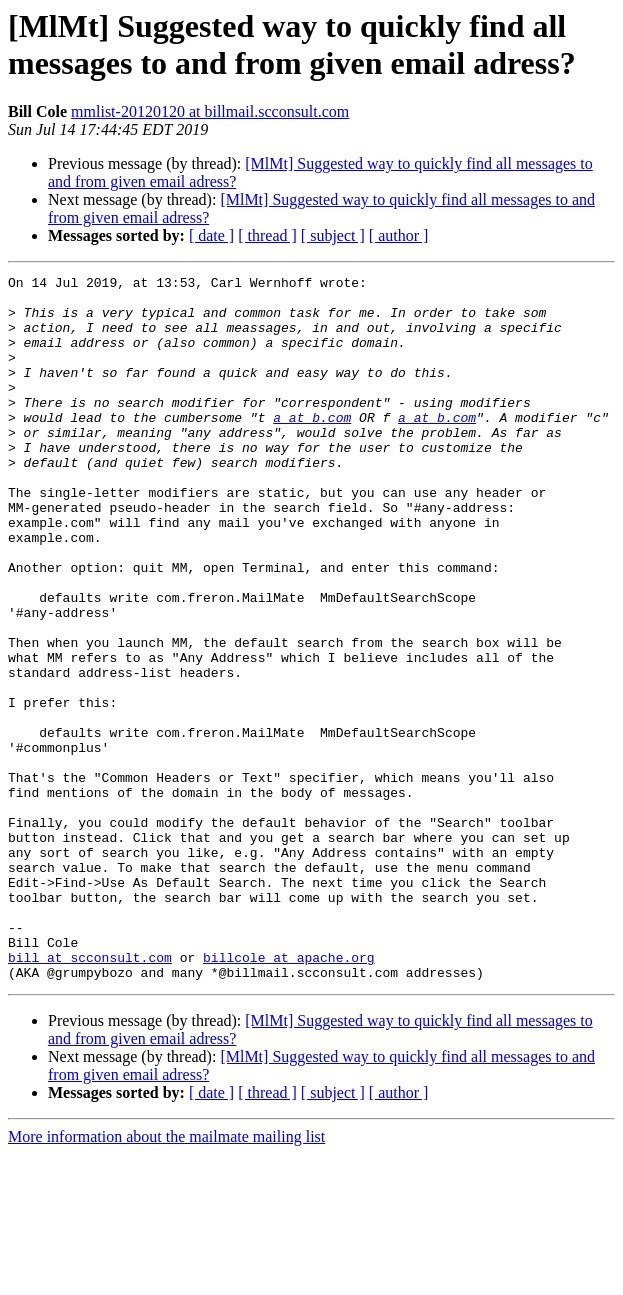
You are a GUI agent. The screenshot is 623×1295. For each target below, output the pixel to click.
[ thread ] (267, 235)
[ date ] (211, 235)
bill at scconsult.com (90, 1095)
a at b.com (312, 447)
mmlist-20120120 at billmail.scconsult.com (210, 111)
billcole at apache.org (289, 1095)
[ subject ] (333, 235)
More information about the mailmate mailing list (166, 1277)
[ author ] (399, 235)
